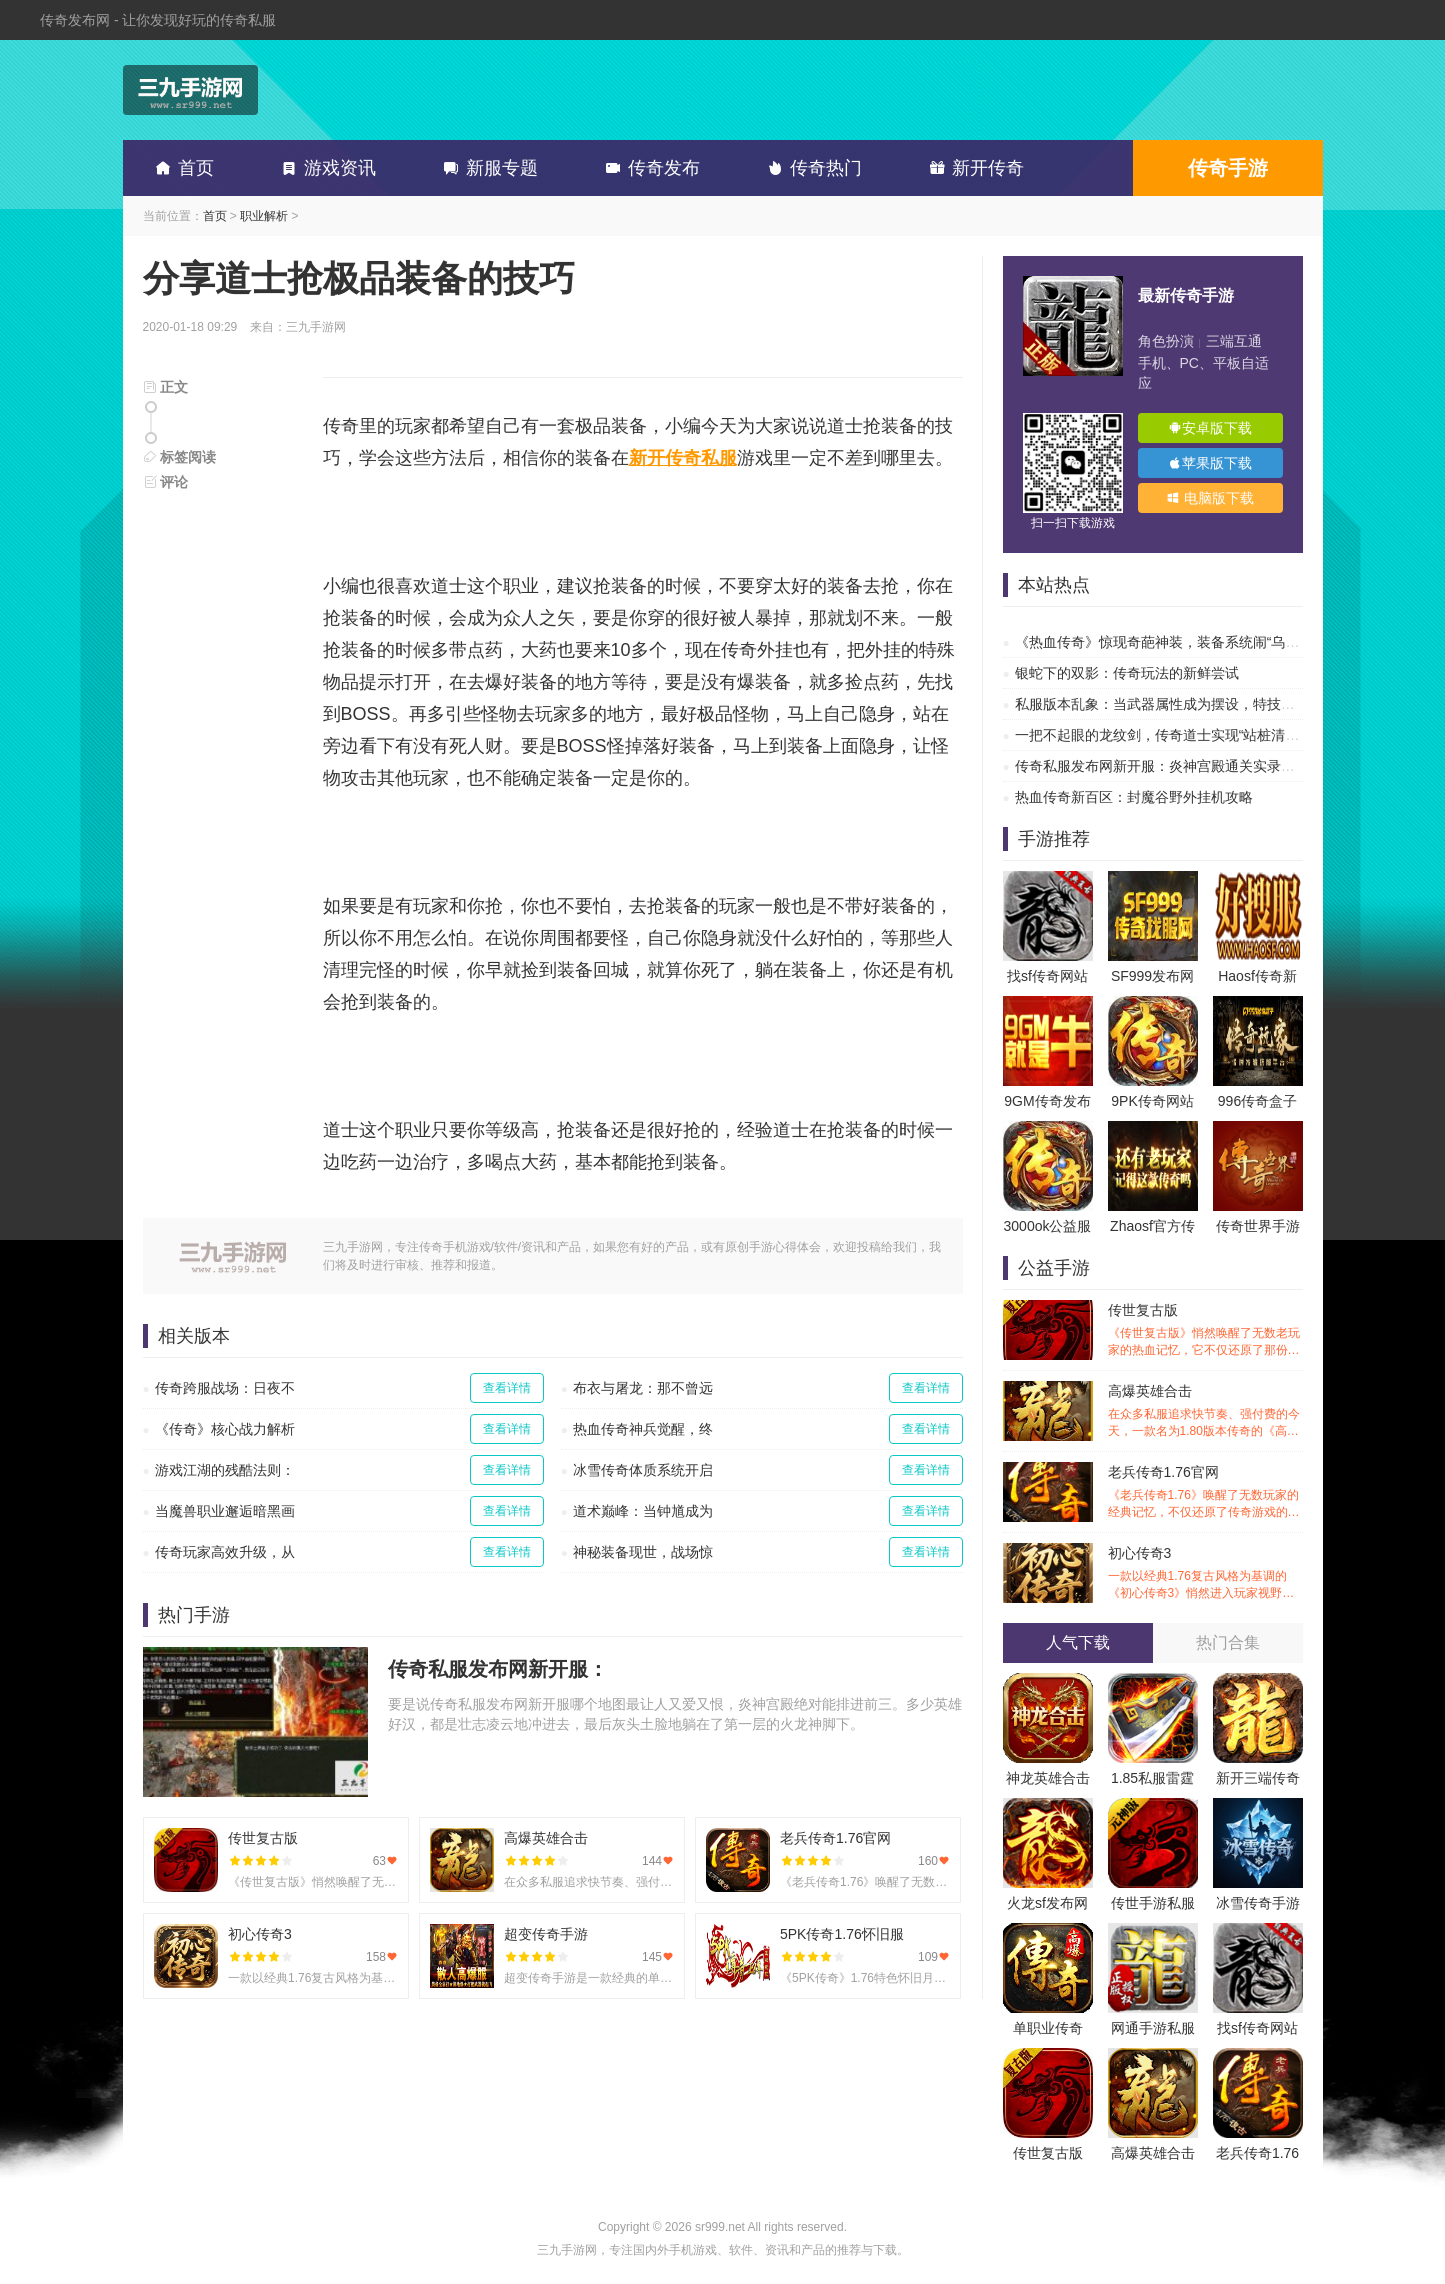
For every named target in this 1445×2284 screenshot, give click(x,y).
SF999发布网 (1152, 976)
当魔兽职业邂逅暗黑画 (225, 1511)
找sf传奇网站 (1047, 976)
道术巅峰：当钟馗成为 (643, 1511)
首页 (181, 168)
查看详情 (507, 1388)
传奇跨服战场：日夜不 (225, 1388)
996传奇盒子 (1257, 1101)
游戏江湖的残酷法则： (225, 1470)
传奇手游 (1228, 168)
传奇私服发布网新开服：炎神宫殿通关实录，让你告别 (1183, 766)
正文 (166, 387)
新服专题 (487, 168)
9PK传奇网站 (1152, 1101)
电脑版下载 (1210, 498)
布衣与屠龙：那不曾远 (643, 1388)
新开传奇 (973, 168)
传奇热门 (811, 168)
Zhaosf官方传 (1152, 1226)
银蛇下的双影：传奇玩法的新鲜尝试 (1127, 673)
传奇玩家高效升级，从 (225, 1552)
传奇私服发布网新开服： (498, 1669)
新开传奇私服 (683, 458)
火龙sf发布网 (1047, 1903)
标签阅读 (180, 457)
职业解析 (264, 216)
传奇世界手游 (1258, 1226)
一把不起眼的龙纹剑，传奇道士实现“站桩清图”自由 (1173, 735)
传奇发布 (649, 168)
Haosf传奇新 (1257, 976)
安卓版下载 (1210, 428)
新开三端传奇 (1258, 1778)
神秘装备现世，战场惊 (643, 1552)
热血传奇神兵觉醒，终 (643, 1429)
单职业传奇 (1048, 2028)
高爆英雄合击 (1205, 1411)
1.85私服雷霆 (1152, 1778)
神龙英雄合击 (1048, 1778)
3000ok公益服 (1048, 1226)
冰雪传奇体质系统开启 (643, 1470)
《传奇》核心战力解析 (225, 1429)
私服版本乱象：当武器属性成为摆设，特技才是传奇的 (1183, 704)
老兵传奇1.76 (1257, 2153)
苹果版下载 (1210, 463)
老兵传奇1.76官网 (1205, 1492)
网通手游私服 (1153, 2028)
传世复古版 (1205, 1330)
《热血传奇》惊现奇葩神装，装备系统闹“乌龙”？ (1166, 642)
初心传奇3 (1205, 1573)
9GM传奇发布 (1047, 1101)
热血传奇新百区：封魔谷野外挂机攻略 (1134, 797)
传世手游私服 (1153, 1903)
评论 (166, 482)
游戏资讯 (325, 168)
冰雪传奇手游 (1258, 1903)
